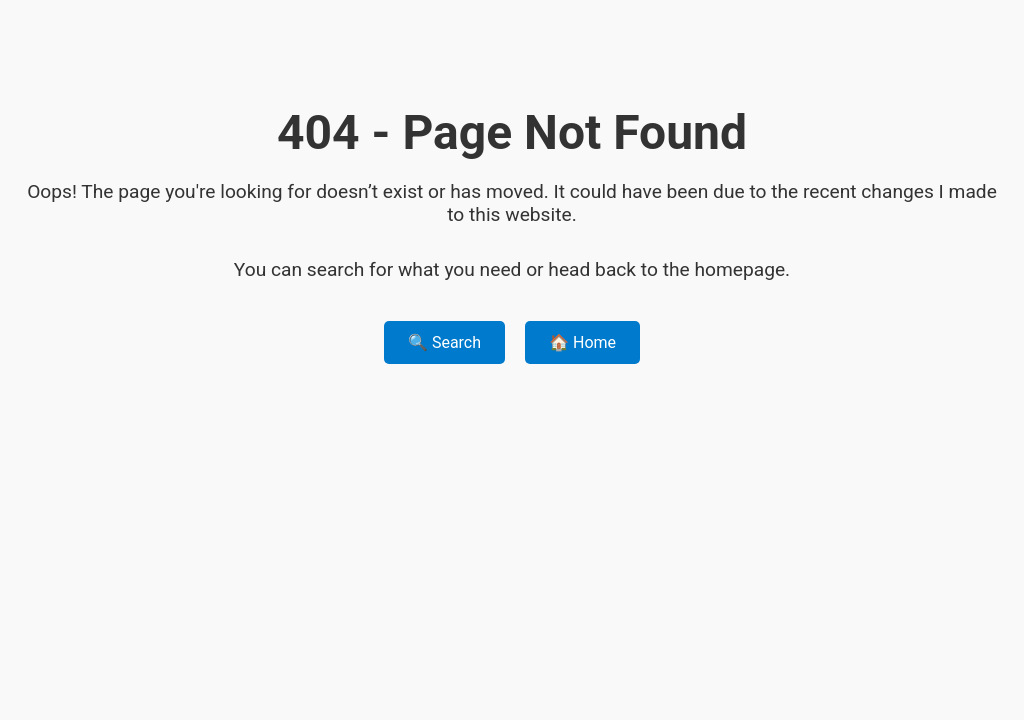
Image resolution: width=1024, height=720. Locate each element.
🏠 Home (582, 342)
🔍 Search (444, 342)
